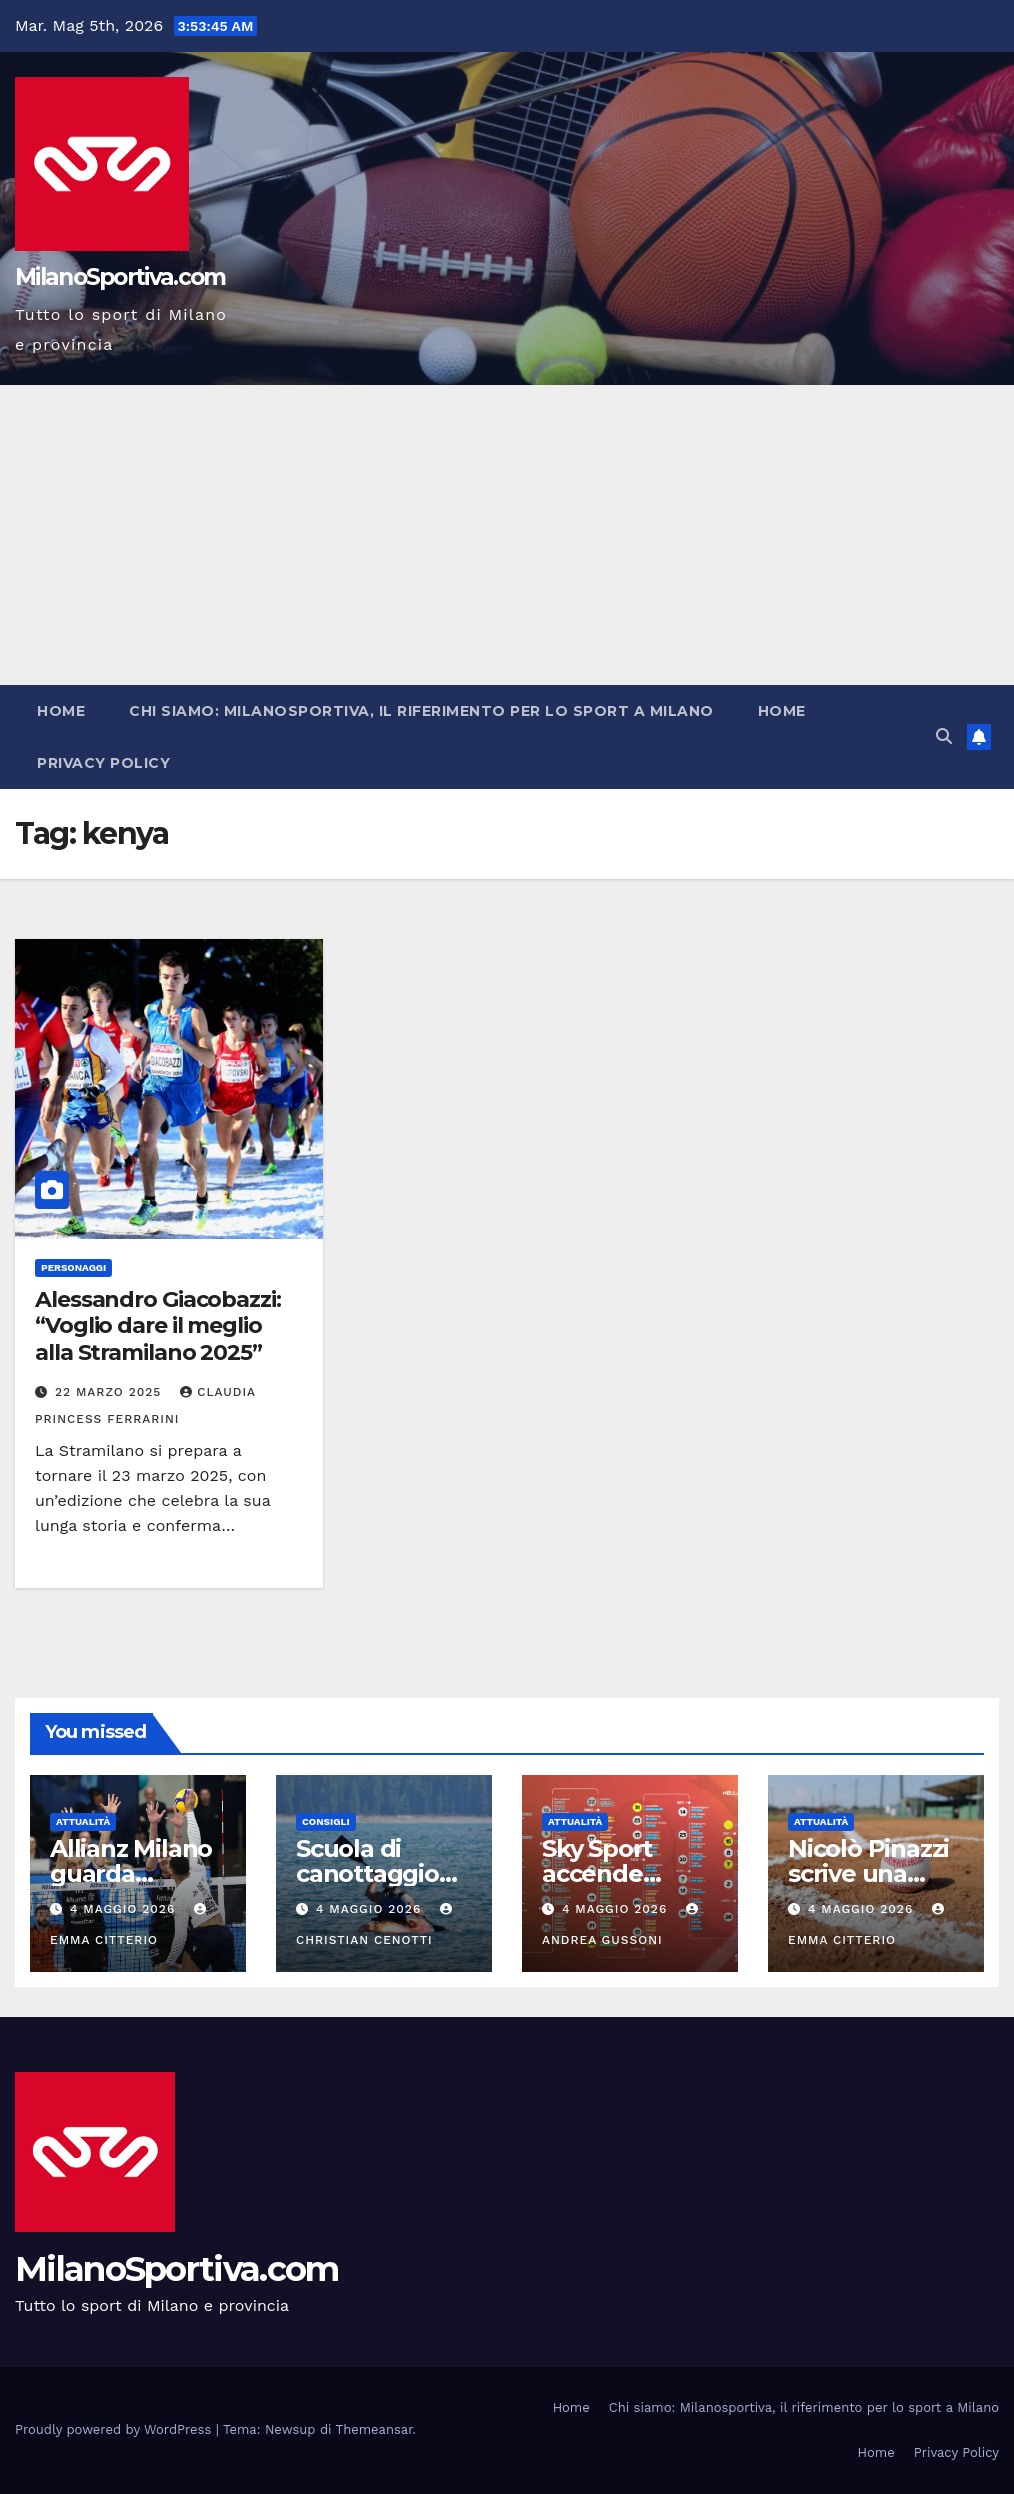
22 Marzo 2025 (110, 1392)
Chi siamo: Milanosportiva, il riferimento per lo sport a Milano (421, 711)
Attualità (83, 1821)
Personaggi (73, 1267)
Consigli (326, 1821)
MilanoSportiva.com (120, 277)
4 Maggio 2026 (125, 1909)
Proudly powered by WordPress (115, 2429)
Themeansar (374, 2429)
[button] (944, 736)
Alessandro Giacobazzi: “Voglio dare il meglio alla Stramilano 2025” (158, 1326)
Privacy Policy (103, 763)
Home (61, 711)
